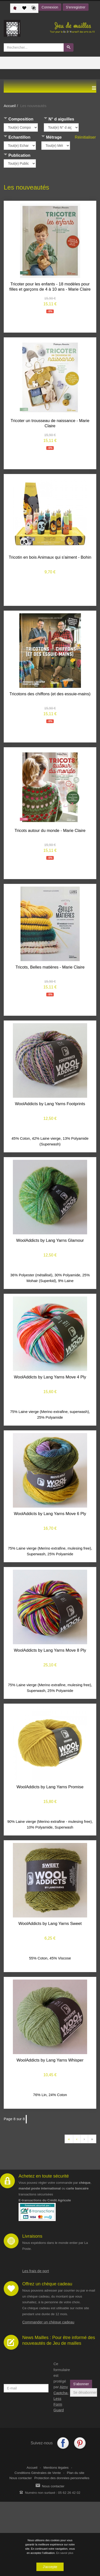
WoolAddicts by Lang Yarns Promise (50, 1787)
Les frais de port (35, 2271)
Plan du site (75, 2473)
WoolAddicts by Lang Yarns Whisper (50, 2060)
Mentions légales (56, 2467)
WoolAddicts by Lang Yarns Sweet (50, 1923)
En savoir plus (64, 2552)
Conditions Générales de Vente (38, 2473)
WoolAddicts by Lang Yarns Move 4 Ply (50, 1377)
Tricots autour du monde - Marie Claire (50, 830)
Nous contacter (20, 2478)
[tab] (25, 119)
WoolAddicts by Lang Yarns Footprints (50, 1103)
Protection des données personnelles (61, 2478)
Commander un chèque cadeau (48, 2322)
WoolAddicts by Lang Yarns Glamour (50, 1240)
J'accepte (50, 2567)
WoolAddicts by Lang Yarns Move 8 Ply (50, 1650)
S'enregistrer (75, 7)
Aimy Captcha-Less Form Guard (61, 2398)
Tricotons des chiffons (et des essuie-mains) (49, 694)
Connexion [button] (50, 7)
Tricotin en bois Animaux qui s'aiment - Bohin (50, 557)
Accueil (10, 106)
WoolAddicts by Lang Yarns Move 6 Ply (50, 1513)
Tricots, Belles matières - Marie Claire (49, 967)
